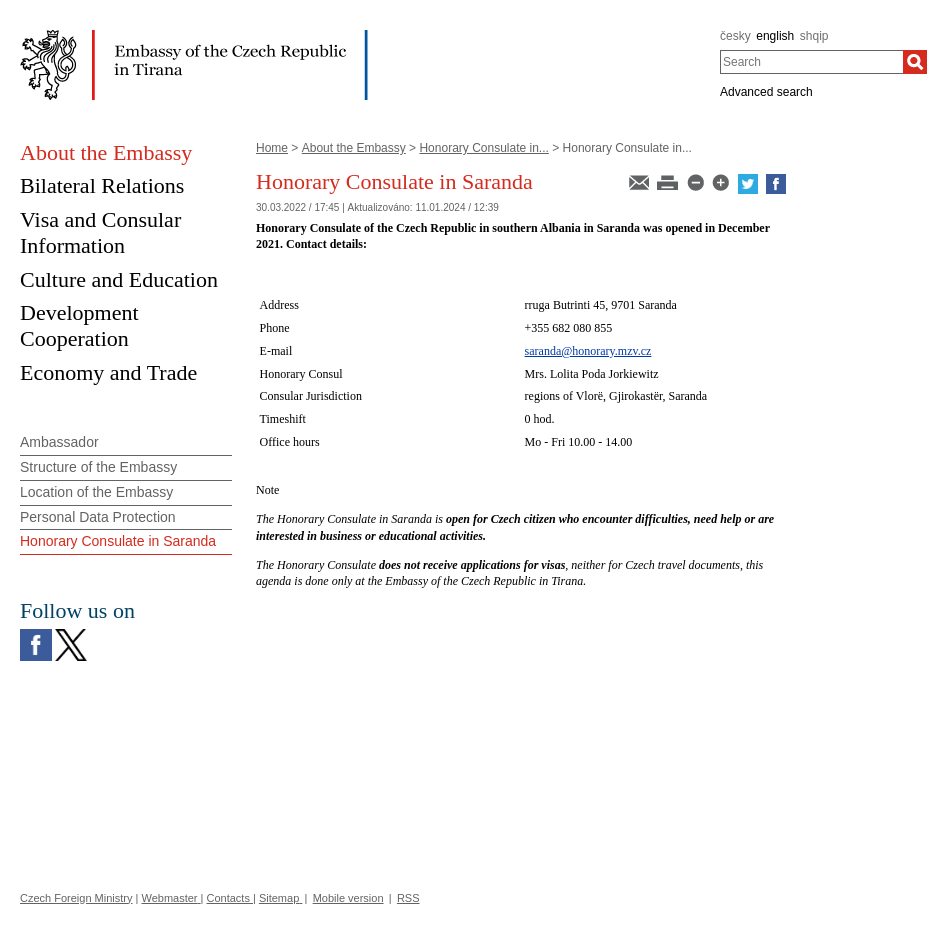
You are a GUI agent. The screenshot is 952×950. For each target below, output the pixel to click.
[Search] (915, 62)
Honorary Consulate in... (483, 148)
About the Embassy (354, 148)
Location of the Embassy (96, 492)
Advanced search (766, 92)
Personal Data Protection (98, 517)
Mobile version (348, 898)
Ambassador (59, 442)
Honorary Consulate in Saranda (118, 541)
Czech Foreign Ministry (76, 898)
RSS (408, 898)
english (775, 36)
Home (272, 148)
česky (735, 36)
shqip (814, 36)
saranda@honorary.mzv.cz (588, 351)
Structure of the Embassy (98, 467)
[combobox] (811, 62)
